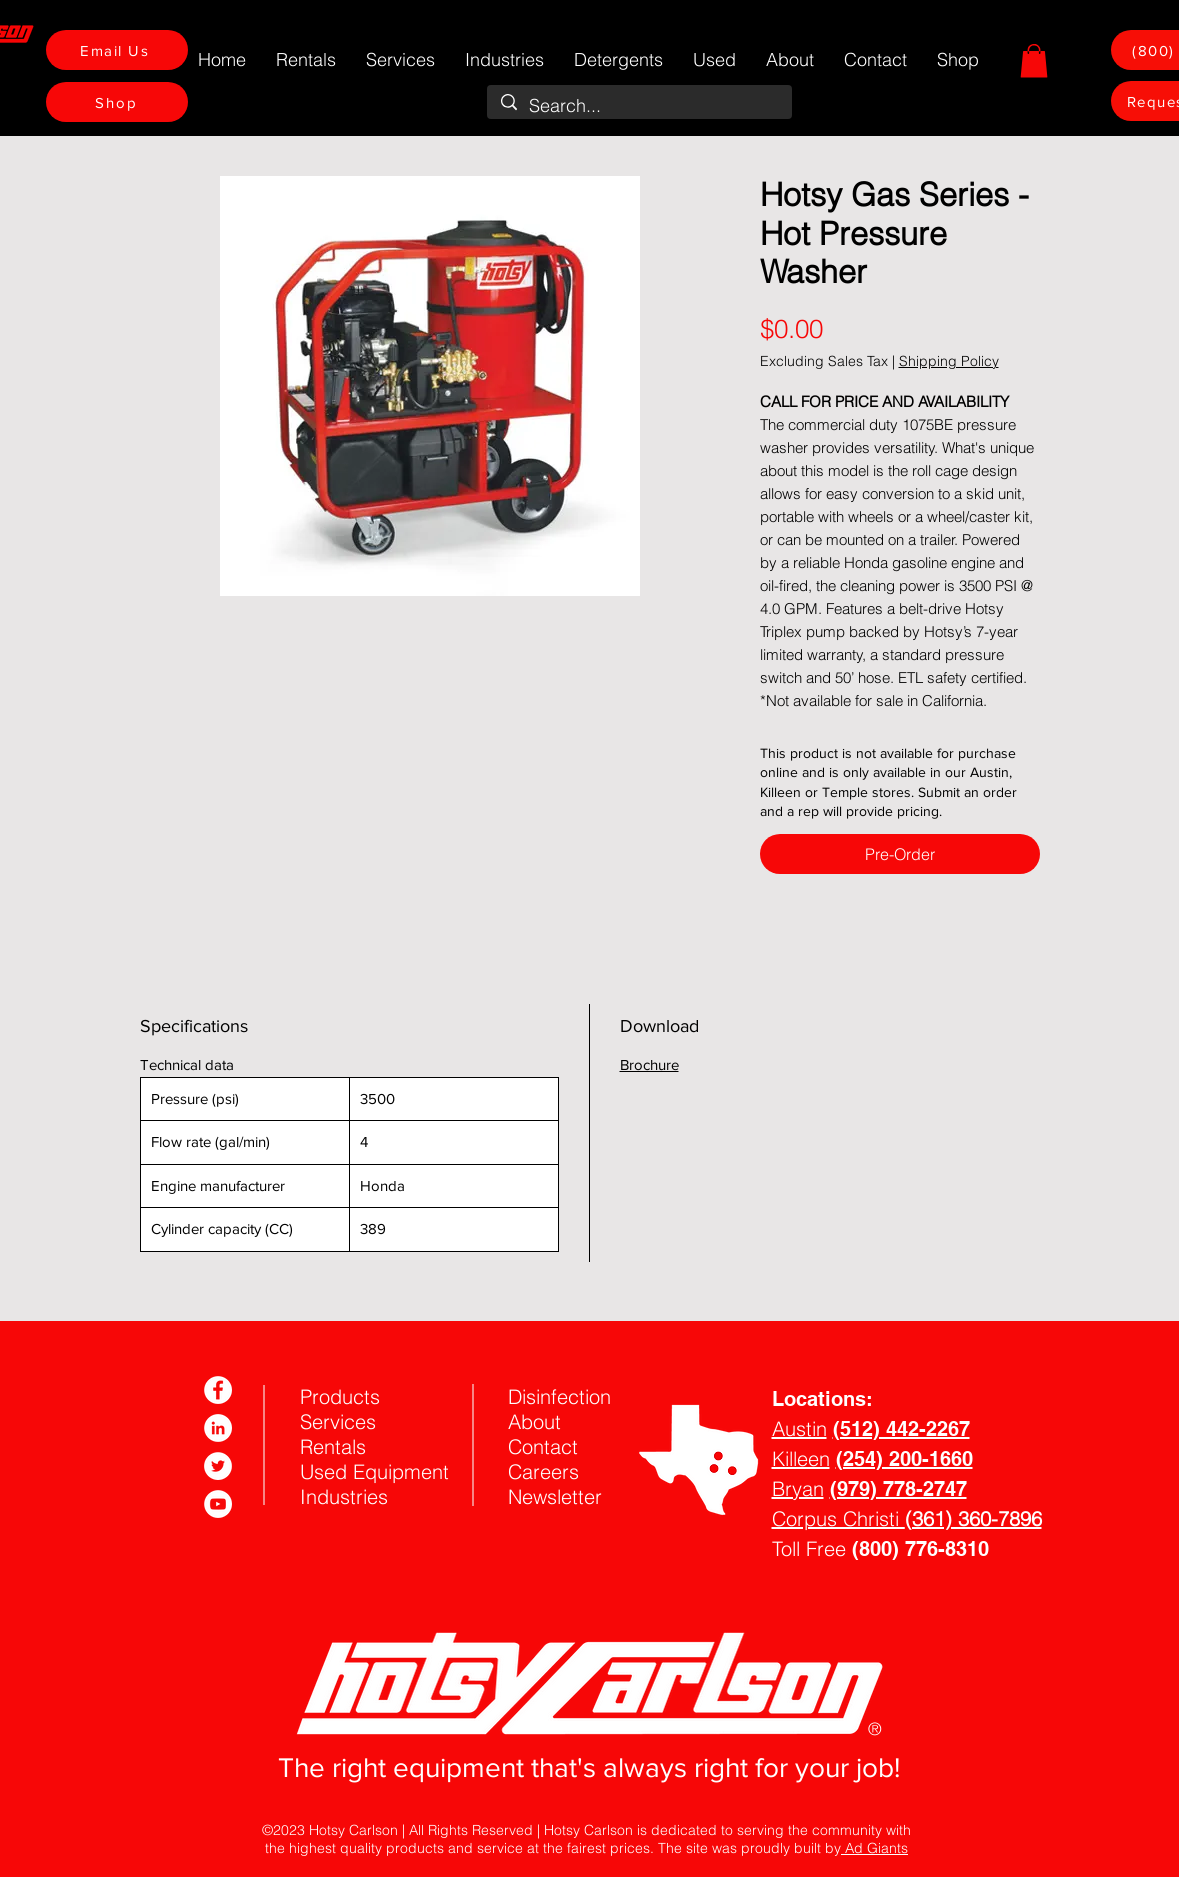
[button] (1034, 60)
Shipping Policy (949, 361)
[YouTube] (218, 1504)
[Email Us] (117, 50)
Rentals (333, 1446)
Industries (344, 1496)
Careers (543, 1471)
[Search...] (639, 105)
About (534, 1421)
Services (338, 1421)
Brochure (649, 1064)
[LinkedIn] (218, 1428)
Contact (543, 1446)
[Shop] (117, 102)
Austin (799, 1428)
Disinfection (559, 1396)
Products (340, 1396)
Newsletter (555, 1496)
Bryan (798, 1488)
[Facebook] (218, 1390)
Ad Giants (874, 1848)
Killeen (801, 1458)
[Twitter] (218, 1466)
